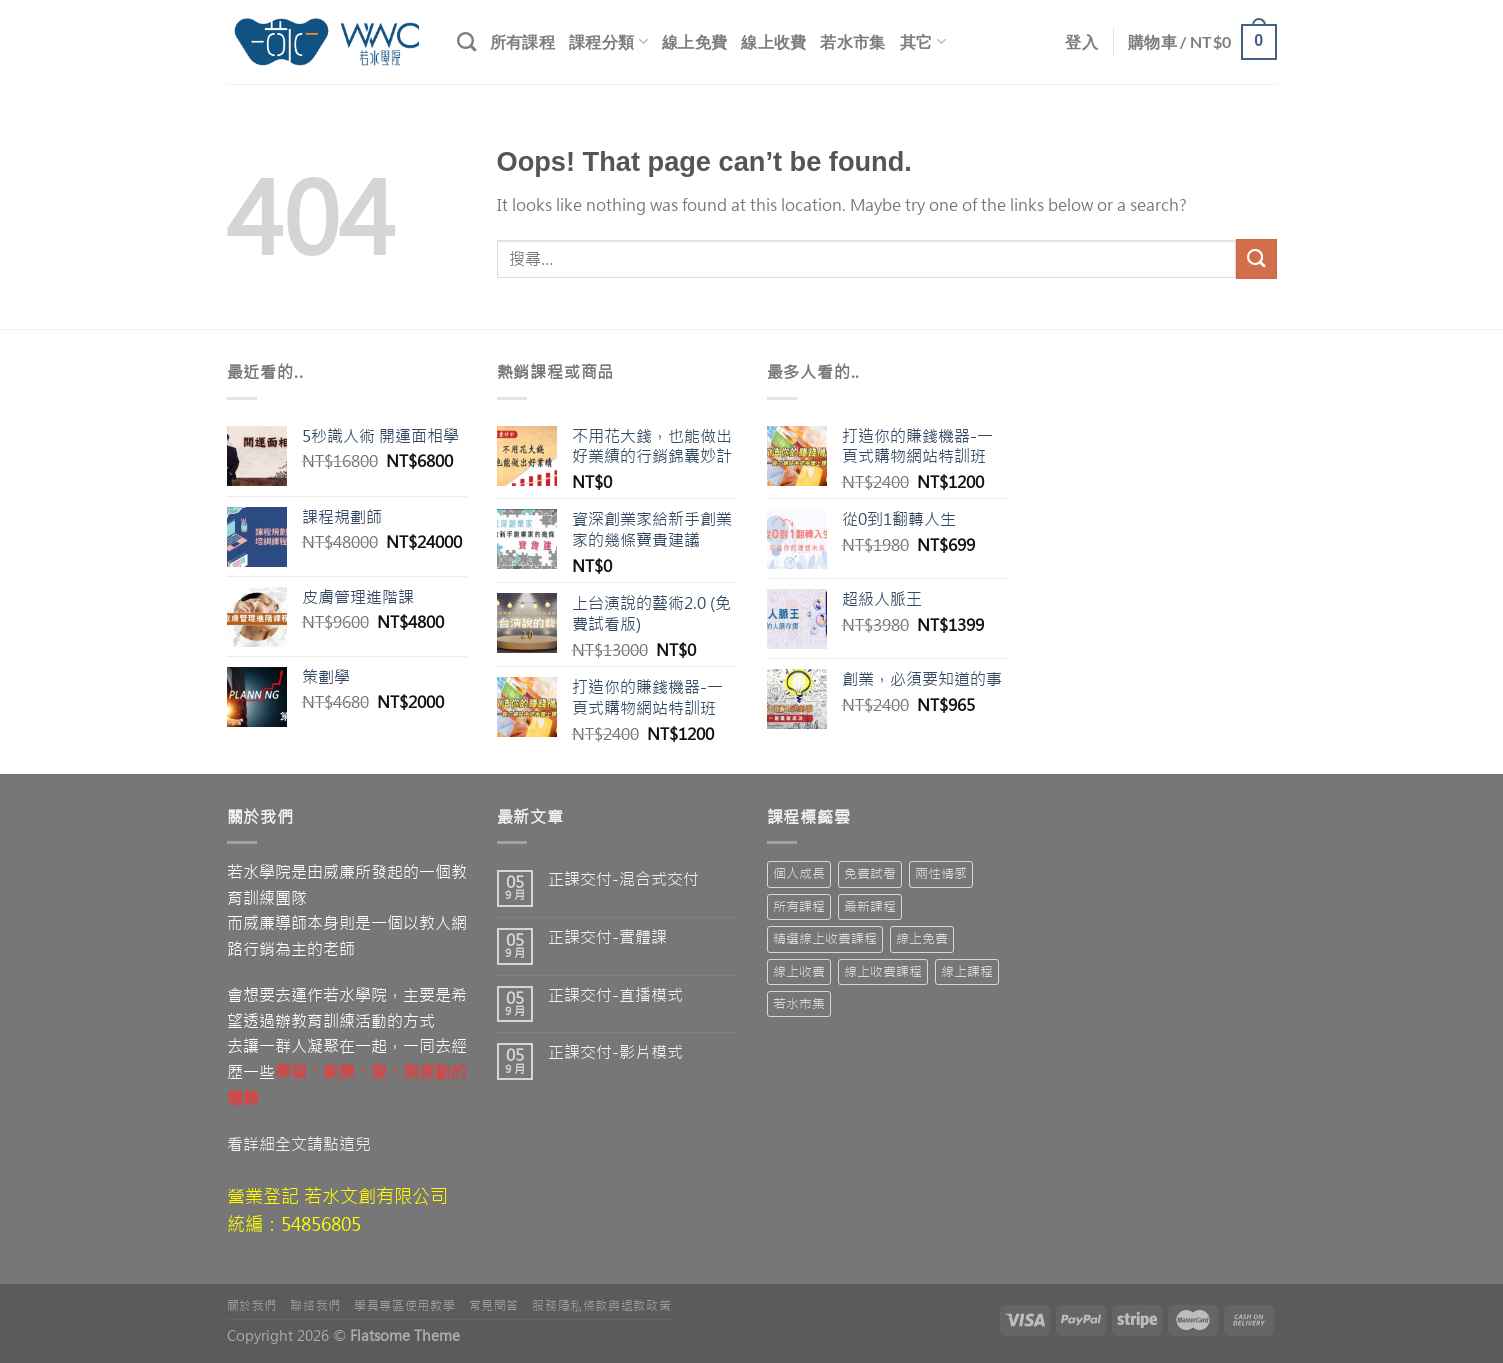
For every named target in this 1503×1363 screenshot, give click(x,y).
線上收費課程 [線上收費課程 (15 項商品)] (883, 971)
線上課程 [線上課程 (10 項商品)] (967, 971)
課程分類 (608, 41)
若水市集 (852, 41)
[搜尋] (466, 41)
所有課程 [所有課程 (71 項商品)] (799, 906)
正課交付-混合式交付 (623, 879)
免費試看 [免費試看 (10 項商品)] (870, 873)
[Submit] (1256, 258)
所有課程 (522, 41)
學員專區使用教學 (404, 1306)
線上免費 (694, 41)
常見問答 (494, 1306)
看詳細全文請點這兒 (299, 1144)
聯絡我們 (315, 1306)
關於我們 (252, 1306)
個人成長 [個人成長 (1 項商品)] (799, 873)
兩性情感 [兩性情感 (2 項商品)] (941, 873)
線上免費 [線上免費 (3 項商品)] (922, 938)
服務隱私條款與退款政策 (601, 1306)
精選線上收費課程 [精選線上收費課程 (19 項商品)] (825, 938)
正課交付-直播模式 (615, 995)
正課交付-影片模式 (615, 1052)
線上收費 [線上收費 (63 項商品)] (799, 971)
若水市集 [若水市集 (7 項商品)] (799, 1003)
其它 (923, 41)
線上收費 (773, 41)
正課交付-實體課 (607, 937)
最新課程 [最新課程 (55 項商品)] (870, 906)
